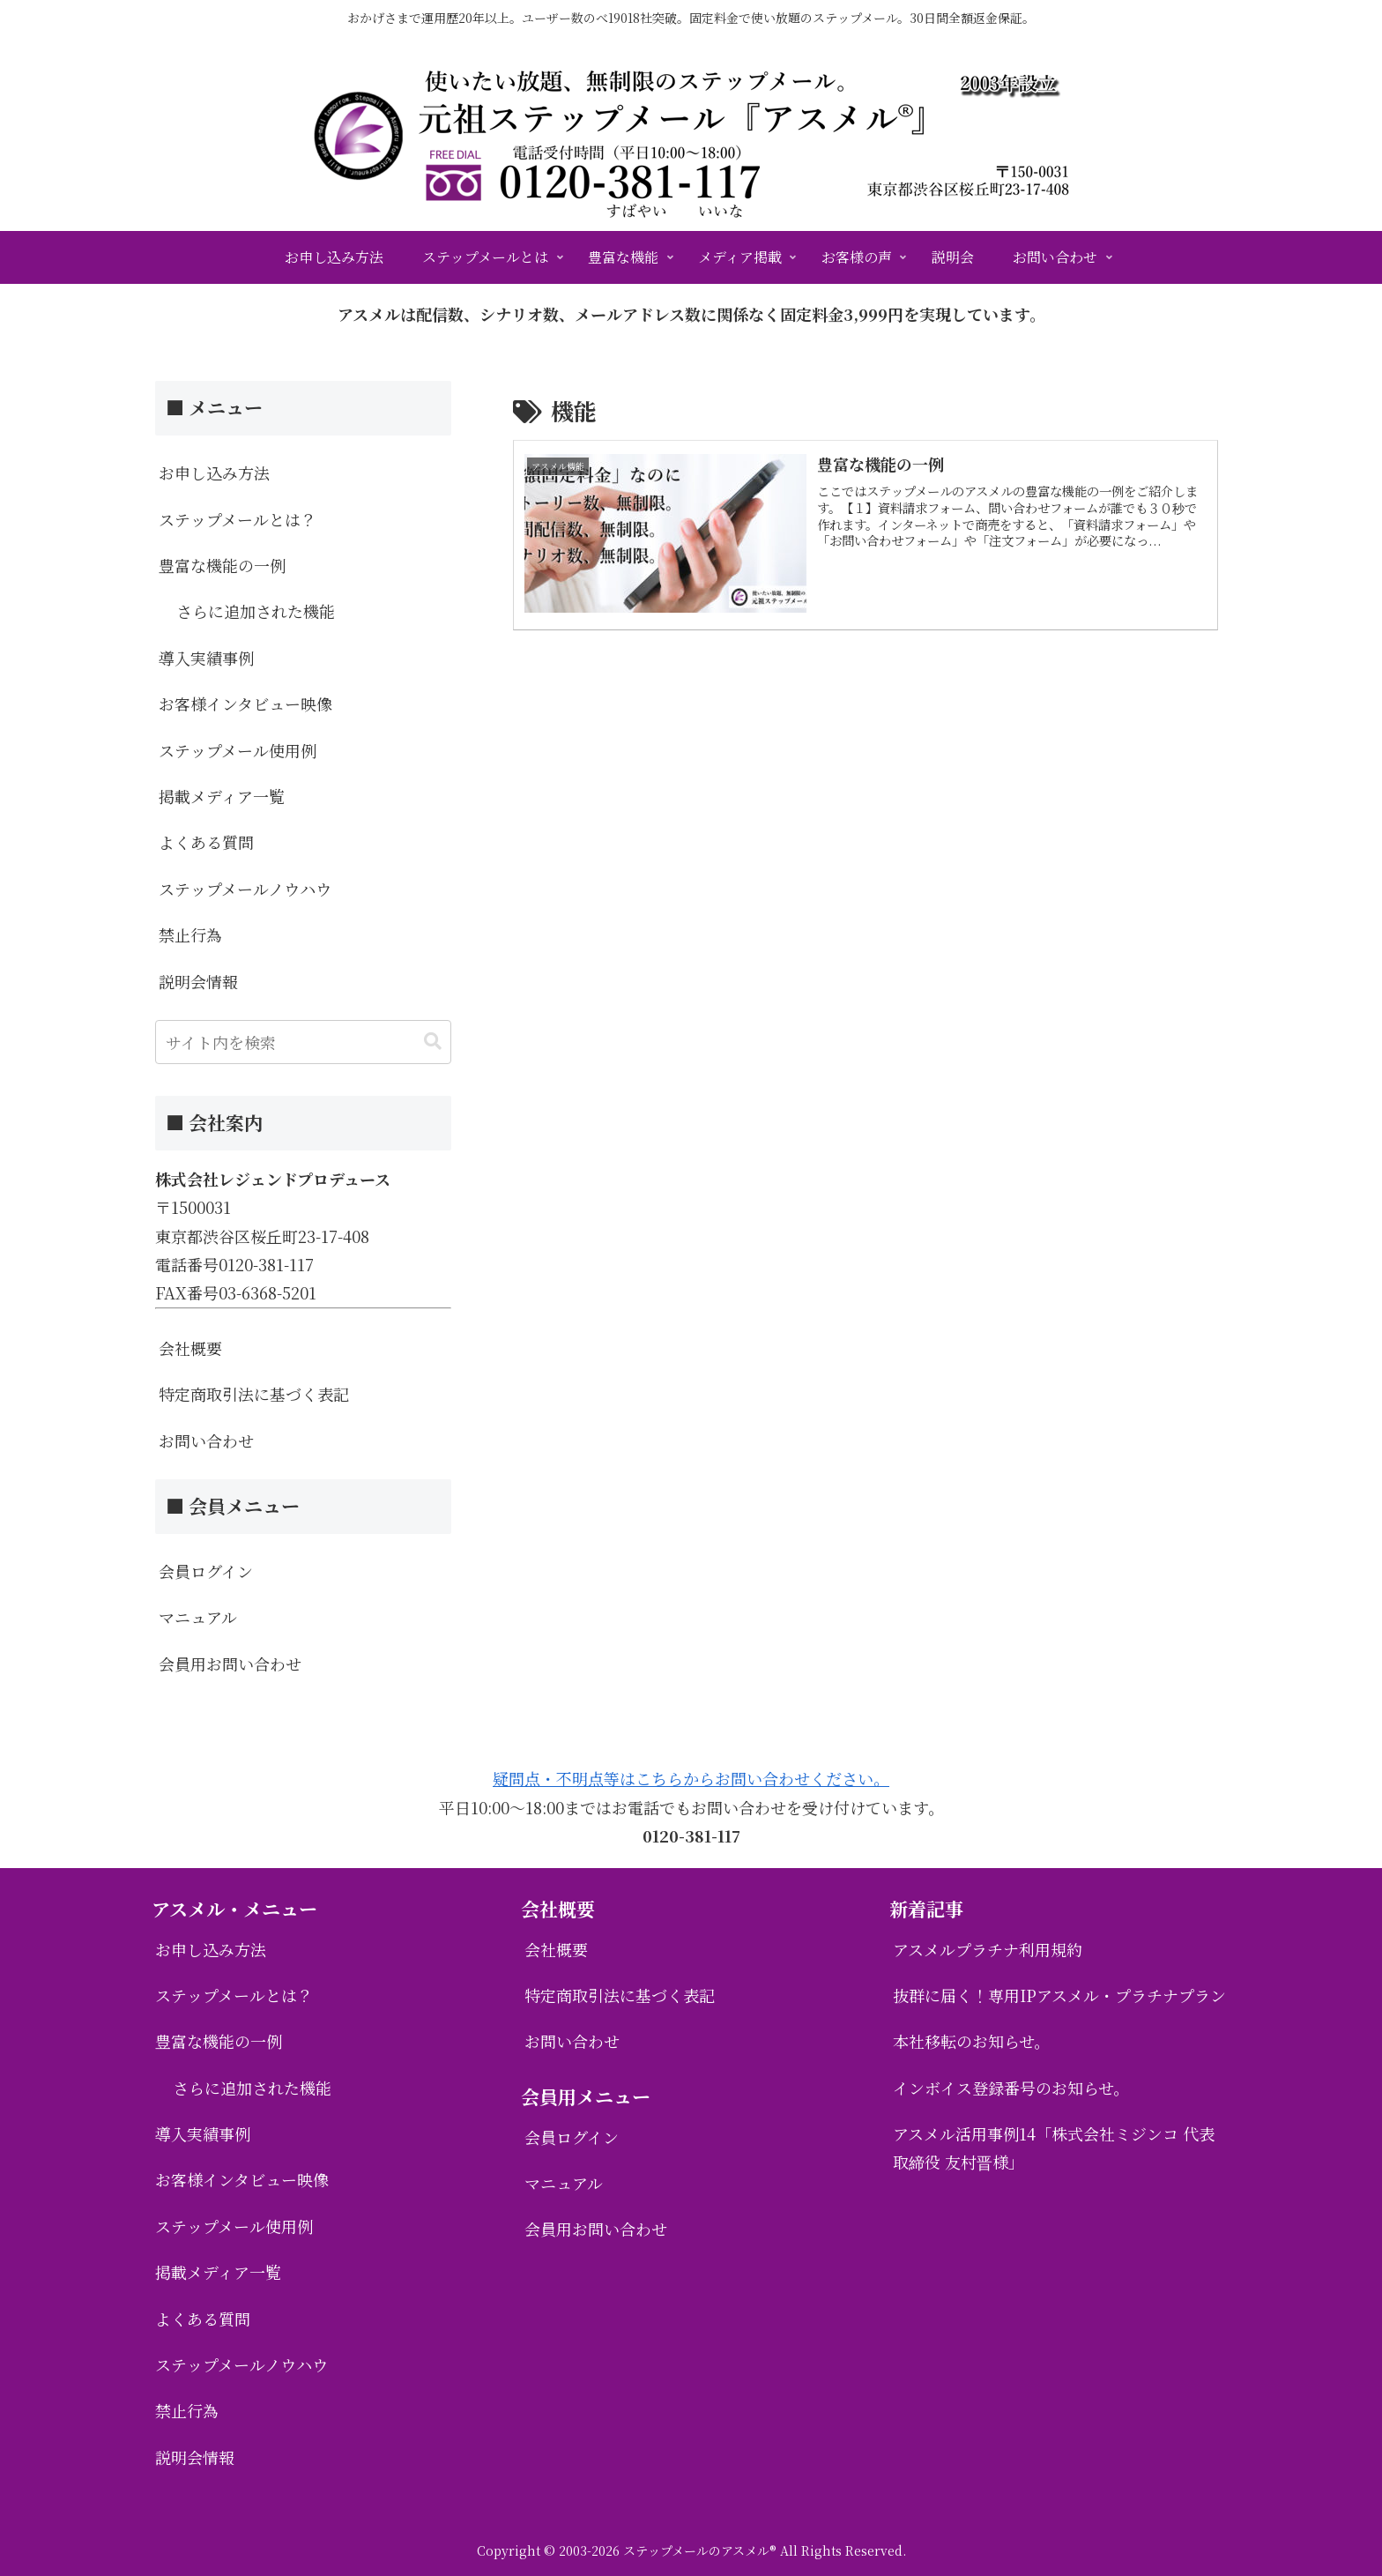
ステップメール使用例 (237, 750)
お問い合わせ (206, 1440)
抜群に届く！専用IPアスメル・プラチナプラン (1059, 1995)
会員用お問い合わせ (230, 1663)
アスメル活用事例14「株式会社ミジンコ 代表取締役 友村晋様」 (1054, 2147)
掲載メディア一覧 (222, 796)
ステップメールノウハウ (245, 888)
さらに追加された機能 (255, 610)
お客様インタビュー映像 (245, 703)
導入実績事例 (206, 657)
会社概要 (190, 1347)
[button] (433, 1041)
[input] (303, 1042)
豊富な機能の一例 (222, 565)
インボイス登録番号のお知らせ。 (1011, 2087)
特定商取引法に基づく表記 (254, 1393)
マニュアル (198, 1616)
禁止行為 (190, 934)
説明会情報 (198, 981)
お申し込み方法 (214, 472)
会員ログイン (206, 1571)
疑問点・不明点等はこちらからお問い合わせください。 (691, 1778)
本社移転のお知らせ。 (971, 2040)
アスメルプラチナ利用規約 (987, 1949)
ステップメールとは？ (237, 519)
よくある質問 (206, 841)
